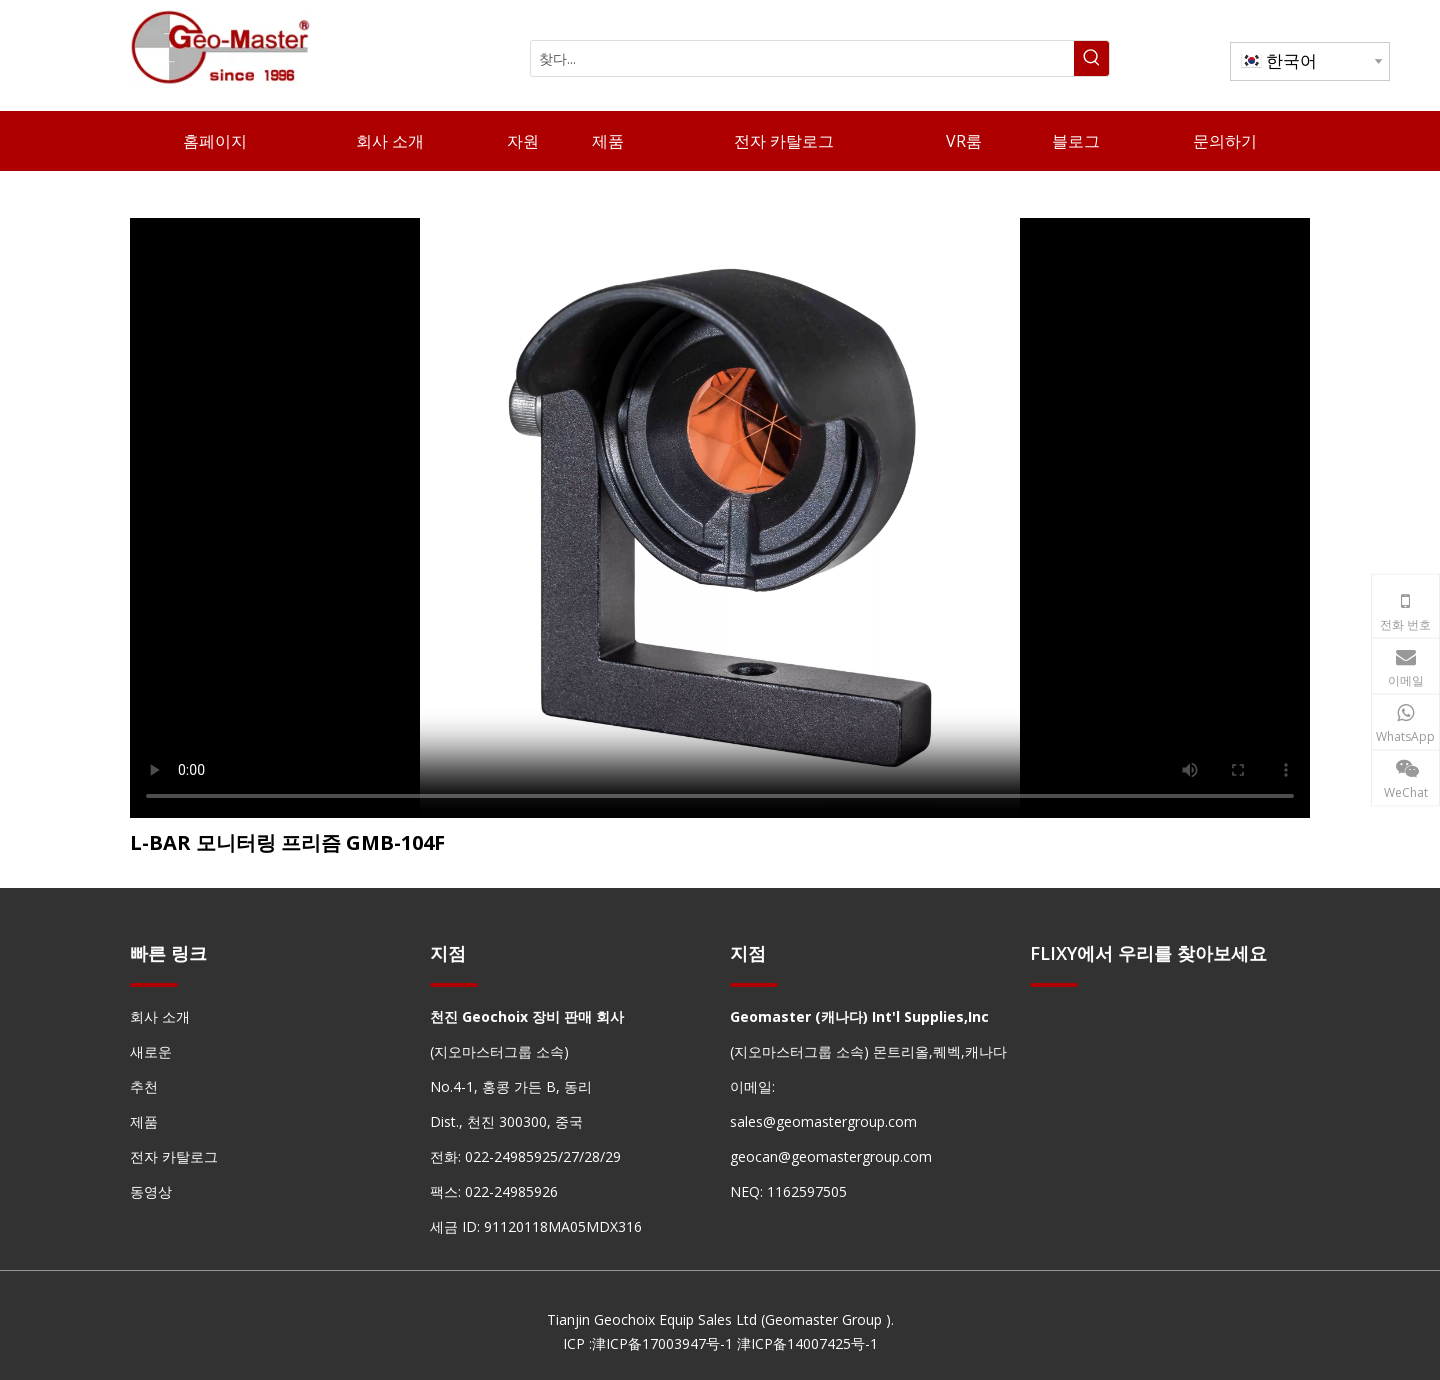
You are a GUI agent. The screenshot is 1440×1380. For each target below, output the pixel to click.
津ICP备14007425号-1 (807, 1343)
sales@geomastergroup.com (823, 1121)
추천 (144, 1086)
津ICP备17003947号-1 (662, 1343)
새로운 (151, 1051)
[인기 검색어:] (1091, 58)
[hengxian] (154, 984)
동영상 (151, 1191)
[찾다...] (802, 58)
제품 (144, 1121)
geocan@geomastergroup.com (831, 1156)
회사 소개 (160, 1016)
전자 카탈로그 (174, 1156)
